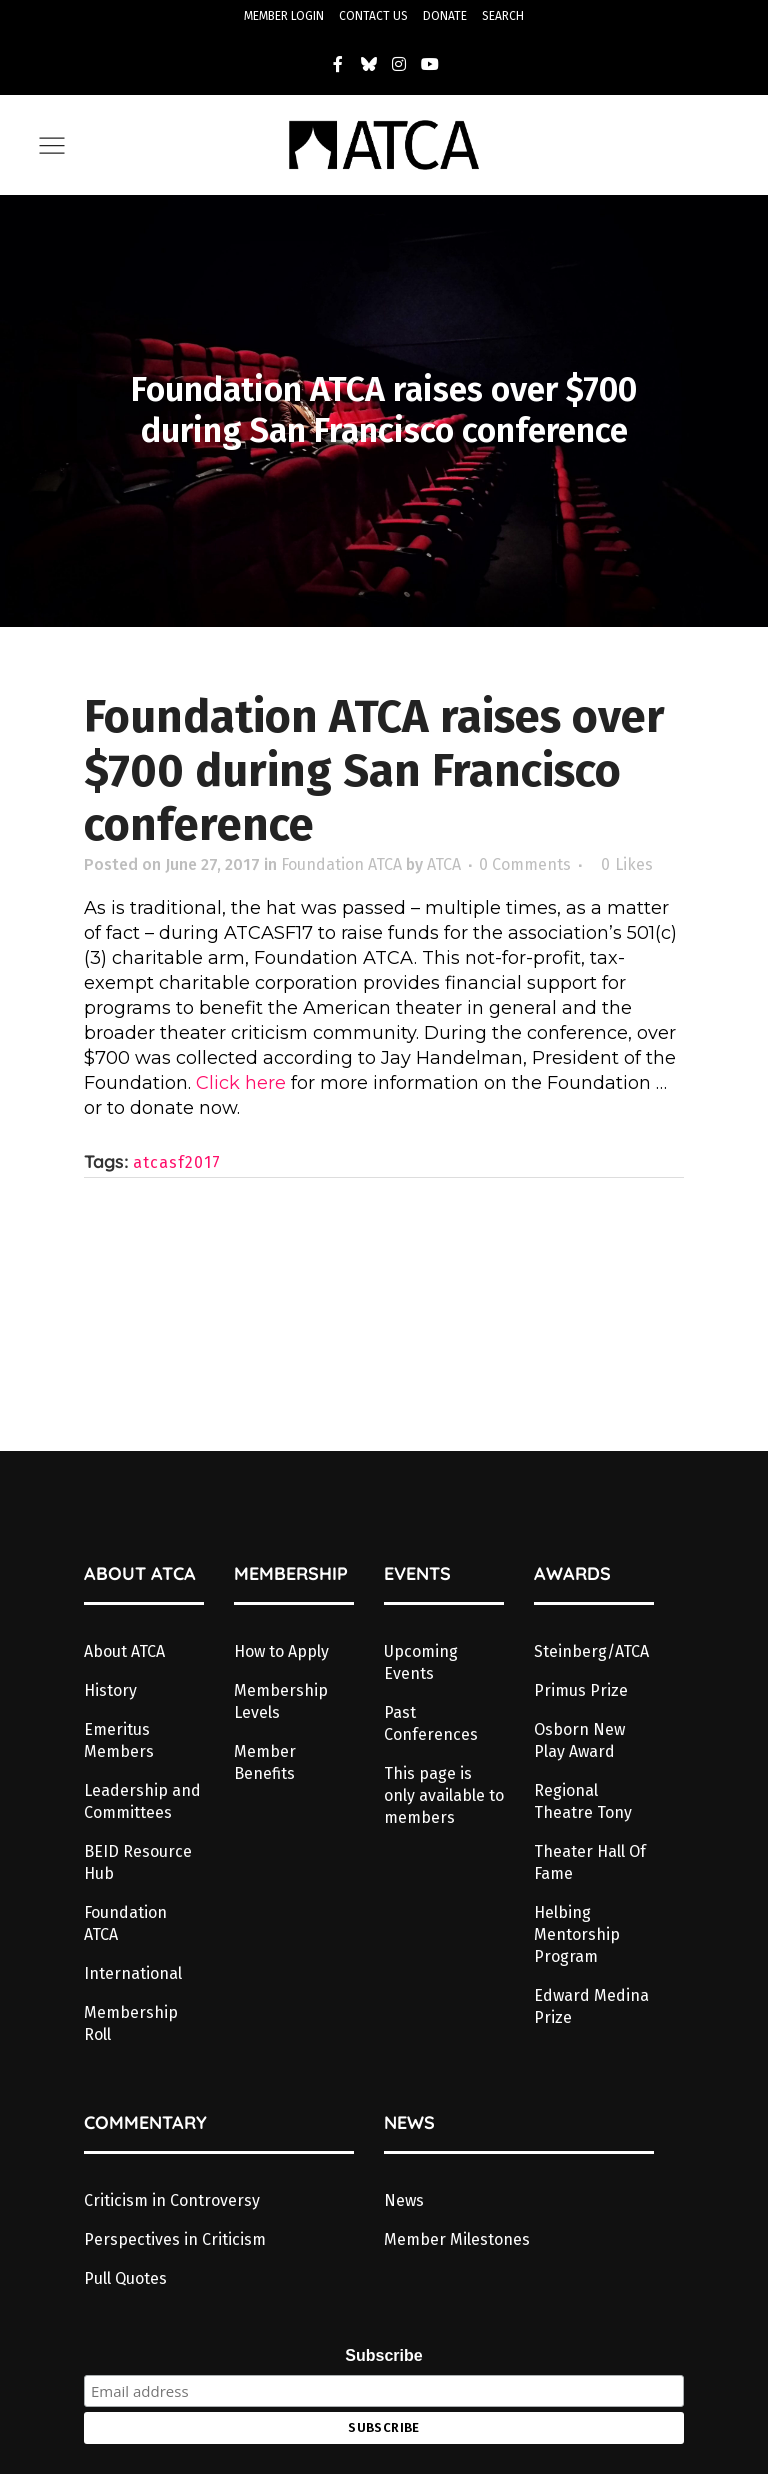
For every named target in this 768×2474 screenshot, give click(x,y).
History (110, 1690)
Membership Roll (131, 2023)
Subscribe (383, 2355)
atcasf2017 (177, 1162)
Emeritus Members (119, 1740)
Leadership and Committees (142, 1801)
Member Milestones (457, 2239)
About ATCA (124, 1651)
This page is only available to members (444, 1795)
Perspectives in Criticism (175, 2239)
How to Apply (281, 1651)
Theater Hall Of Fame (590, 1862)
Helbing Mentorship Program (577, 1934)
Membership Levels (281, 1701)
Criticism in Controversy (172, 2200)
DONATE (445, 16)
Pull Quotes (125, 2278)
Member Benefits (265, 1762)
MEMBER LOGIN (284, 16)
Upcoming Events (421, 1662)
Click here (243, 1083)
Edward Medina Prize (591, 2006)
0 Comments (525, 864)
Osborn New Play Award (579, 1740)
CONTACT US (373, 16)
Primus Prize (581, 1690)
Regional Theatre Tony (583, 1801)
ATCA (444, 864)
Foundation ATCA (341, 864)
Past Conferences (431, 1723)
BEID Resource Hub (138, 1862)
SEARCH (503, 16)
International (133, 1973)
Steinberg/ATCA (591, 1651)
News (404, 2200)
